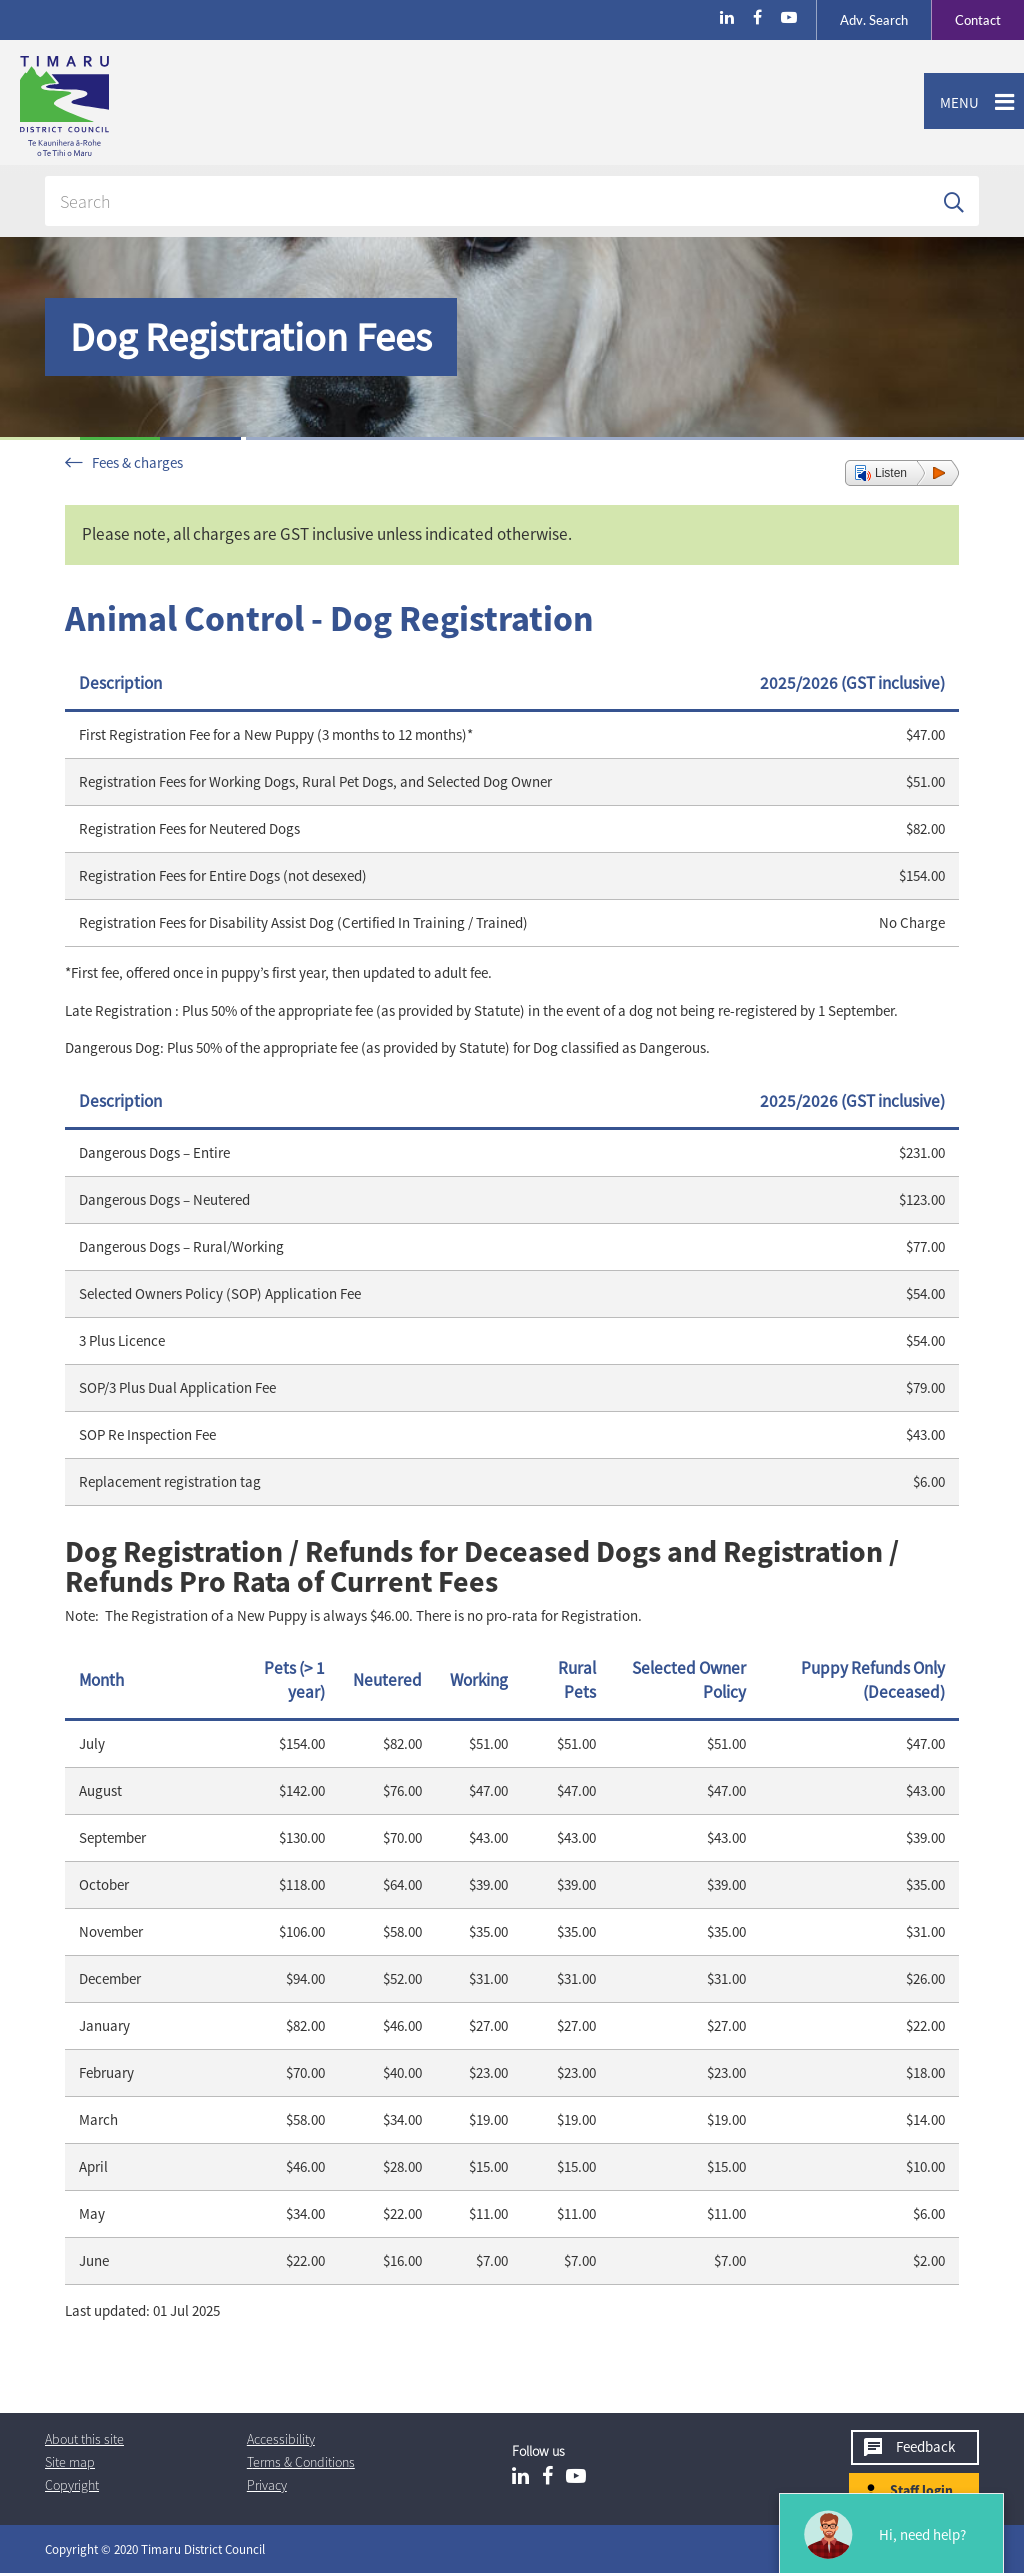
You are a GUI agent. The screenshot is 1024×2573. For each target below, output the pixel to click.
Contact (966, 20)
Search (874, 20)
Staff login (921, 2490)
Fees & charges (137, 462)
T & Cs (301, 2462)
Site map (70, 2462)
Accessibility (281, 2439)
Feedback (925, 2446)
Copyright (72, 2485)
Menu (951, 103)
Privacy (267, 2485)
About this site (84, 2439)
